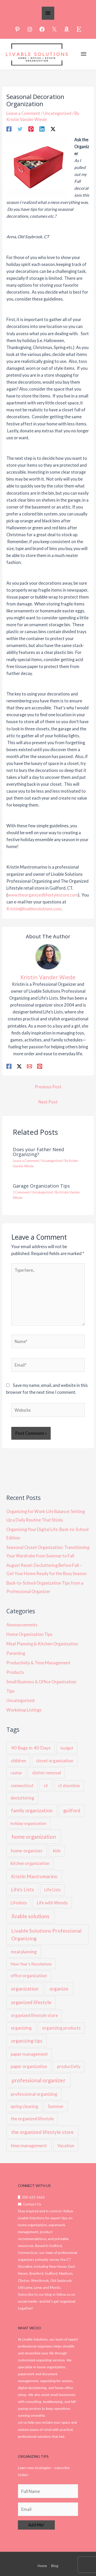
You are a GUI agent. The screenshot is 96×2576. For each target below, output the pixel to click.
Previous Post (48, 1086)
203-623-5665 (31, 2197)
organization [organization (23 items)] (24, 1989)
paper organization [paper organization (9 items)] (29, 2066)
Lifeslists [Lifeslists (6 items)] (18, 1902)
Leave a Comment (23, 113)
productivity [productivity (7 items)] (68, 2066)
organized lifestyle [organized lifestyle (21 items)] (31, 2002)
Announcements (21, 1624)
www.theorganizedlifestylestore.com (43, 894)
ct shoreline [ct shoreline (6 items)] (69, 1785)
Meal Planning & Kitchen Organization (42, 1643)
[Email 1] (29, 1066)
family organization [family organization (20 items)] (31, 1810)
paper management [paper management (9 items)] (29, 2054)
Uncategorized (57, 113)
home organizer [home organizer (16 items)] (27, 1850)
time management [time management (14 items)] (29, 2145)
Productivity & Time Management (38, 1662)
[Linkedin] (42, 129)
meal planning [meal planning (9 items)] (24, 1951)
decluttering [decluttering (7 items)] (22, 1798)
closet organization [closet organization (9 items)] (54, 1760)
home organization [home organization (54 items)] (34, 1837)
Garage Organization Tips (41, 1186)
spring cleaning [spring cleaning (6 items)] (24, 2106)
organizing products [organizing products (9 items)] (61, 2028)
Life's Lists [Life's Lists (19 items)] (22, 1889)
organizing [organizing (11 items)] (21, 2028)
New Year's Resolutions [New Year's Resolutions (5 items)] (31, 1963)
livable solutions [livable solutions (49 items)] (30, 1916)
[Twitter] (20, 129)
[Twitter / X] (53, 129)
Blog (54, 2565)
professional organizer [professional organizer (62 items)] (39, 2080)
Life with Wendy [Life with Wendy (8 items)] (52, 1902)
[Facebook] (9, 129)
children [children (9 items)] (18, 1760)
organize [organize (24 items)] (58, 1989)
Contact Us (29, 2204)
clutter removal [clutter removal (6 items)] (46, 1772)
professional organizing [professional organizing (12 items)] (34, 2094)
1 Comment (21, 1192)
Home (42, 2565)
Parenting (15, 1653)
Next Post (48, 1101)
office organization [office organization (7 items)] (28, 1975)
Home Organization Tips (29, 1634)
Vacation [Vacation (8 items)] (65, 2145)
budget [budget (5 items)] (66, 1747)
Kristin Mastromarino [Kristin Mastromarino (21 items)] (34, 1876)
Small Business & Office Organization (41, 1681)
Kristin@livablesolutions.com (33, 908)
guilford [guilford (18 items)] (71, 1810)
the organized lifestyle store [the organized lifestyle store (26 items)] (42, 2132)
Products (15, 1672)
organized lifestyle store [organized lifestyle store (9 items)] (34, 2015)
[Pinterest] (31, 129)
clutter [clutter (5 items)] (16, 1772)
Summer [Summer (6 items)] (55, 2106)
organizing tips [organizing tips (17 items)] (26, 2041)
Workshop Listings (23, 1709)
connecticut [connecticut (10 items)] (22, 1785)
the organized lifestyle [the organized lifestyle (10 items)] (32, 2118)
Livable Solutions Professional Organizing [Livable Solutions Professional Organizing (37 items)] (46, 1934)
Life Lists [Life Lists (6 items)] (52, 1889)
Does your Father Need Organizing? (38, 1151)
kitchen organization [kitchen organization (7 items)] (29, 1863)
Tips (10, 1690)
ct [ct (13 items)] (46, 1785)
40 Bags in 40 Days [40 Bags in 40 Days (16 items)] (30, 1748)
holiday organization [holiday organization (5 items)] (28, 1823)
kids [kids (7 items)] (57, 1850)
